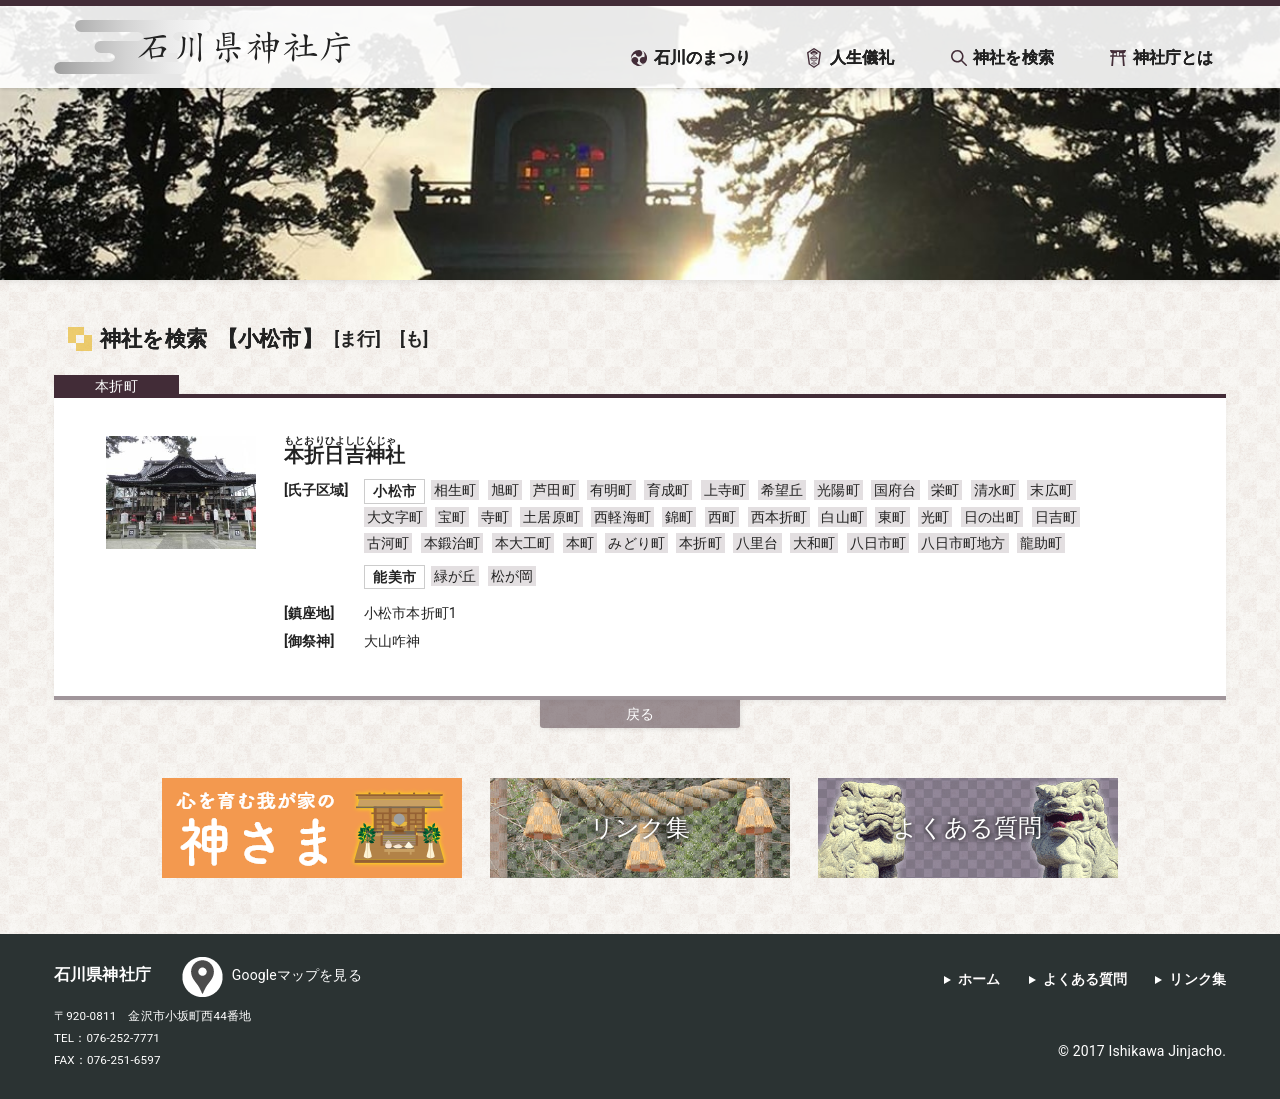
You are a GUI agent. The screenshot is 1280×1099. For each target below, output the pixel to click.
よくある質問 (1085, 979)
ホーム (979, 979)
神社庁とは (1173, 57)
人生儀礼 (862, 57)
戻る (640, 714)
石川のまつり (702, 57)
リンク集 (1197, 979)
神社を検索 (1013, 57)
